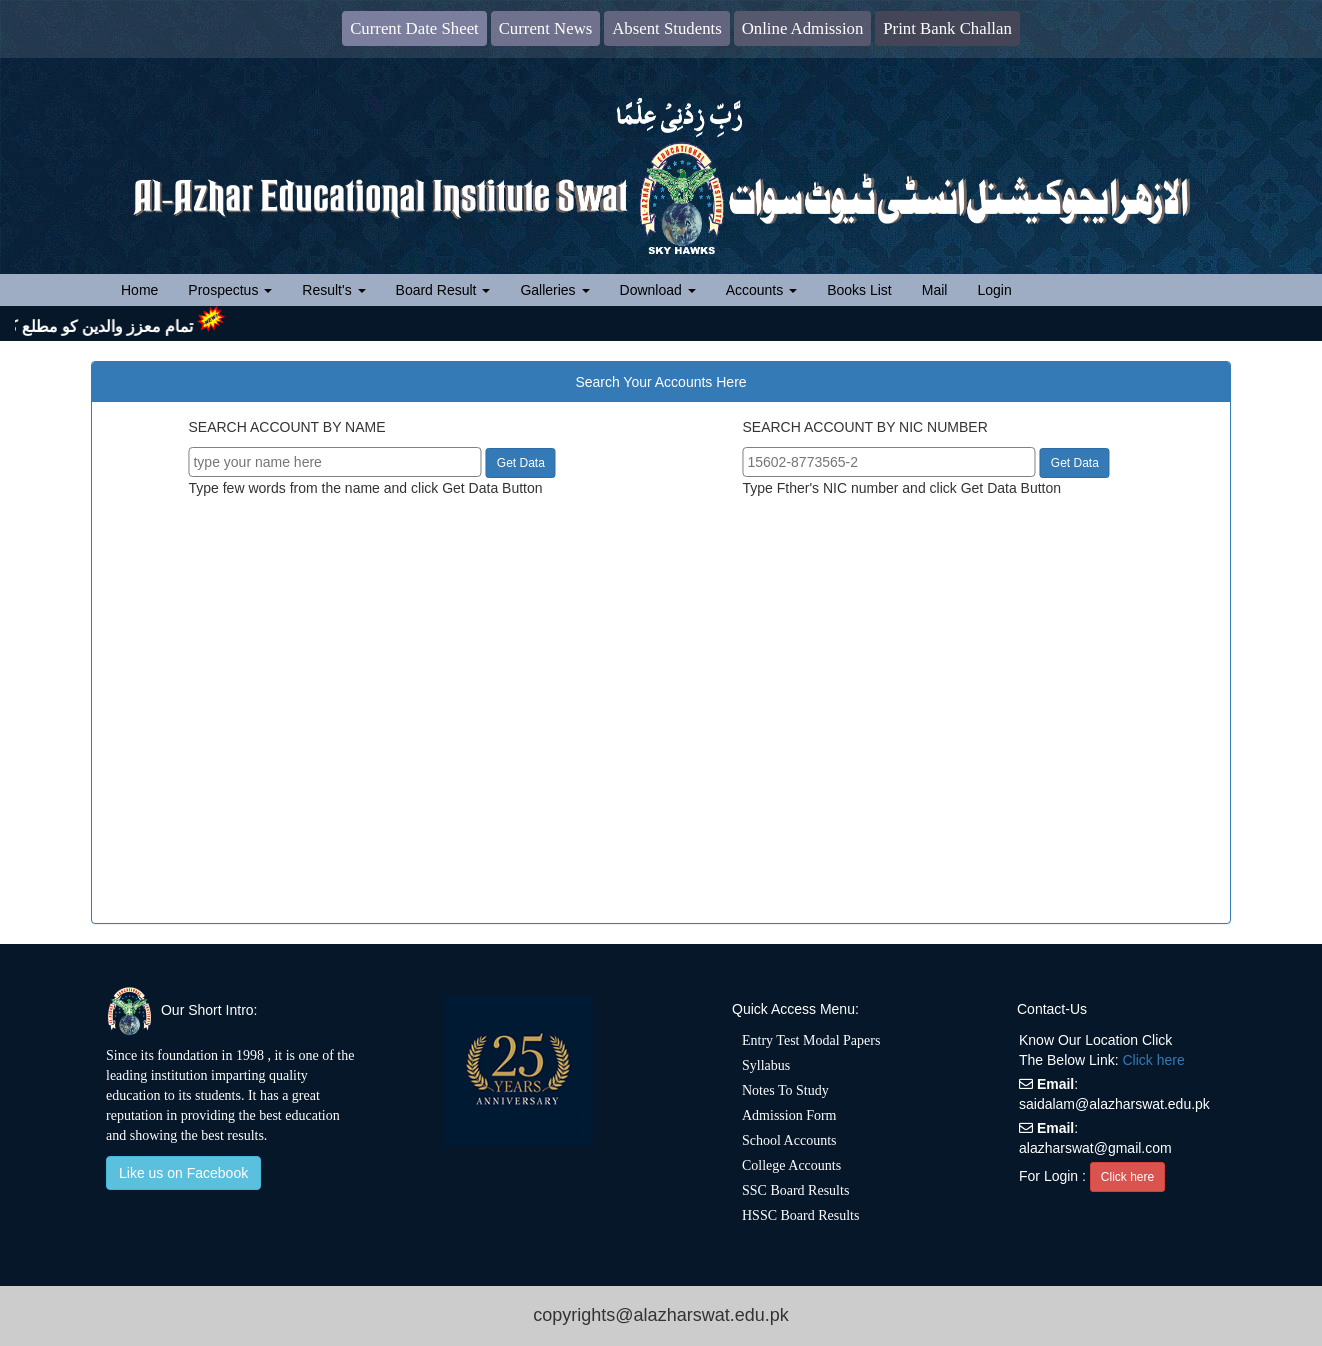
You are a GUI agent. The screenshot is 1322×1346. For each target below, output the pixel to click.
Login (994, 290)
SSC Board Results (795, 1190)
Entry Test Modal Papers (811, 1040)
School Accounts (789, 1140)
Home (147, 288)
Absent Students (667, 28)
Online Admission (803, 28)
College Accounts (791, 1165)
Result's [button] (333, 290)
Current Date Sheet (414, 28)
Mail (935, 290)
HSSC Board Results (800, 1215)
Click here (1154, 1060)
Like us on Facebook (183, 1173)
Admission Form (789, 1115)
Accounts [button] (761, 290)
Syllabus (766, 1065)
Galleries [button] (554, 290)
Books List (859, 290)
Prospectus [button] (230, 290)
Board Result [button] (443, 290)
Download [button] (658, 290)
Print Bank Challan (947, 28)
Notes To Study (785, 1090)
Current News (546, 28)
